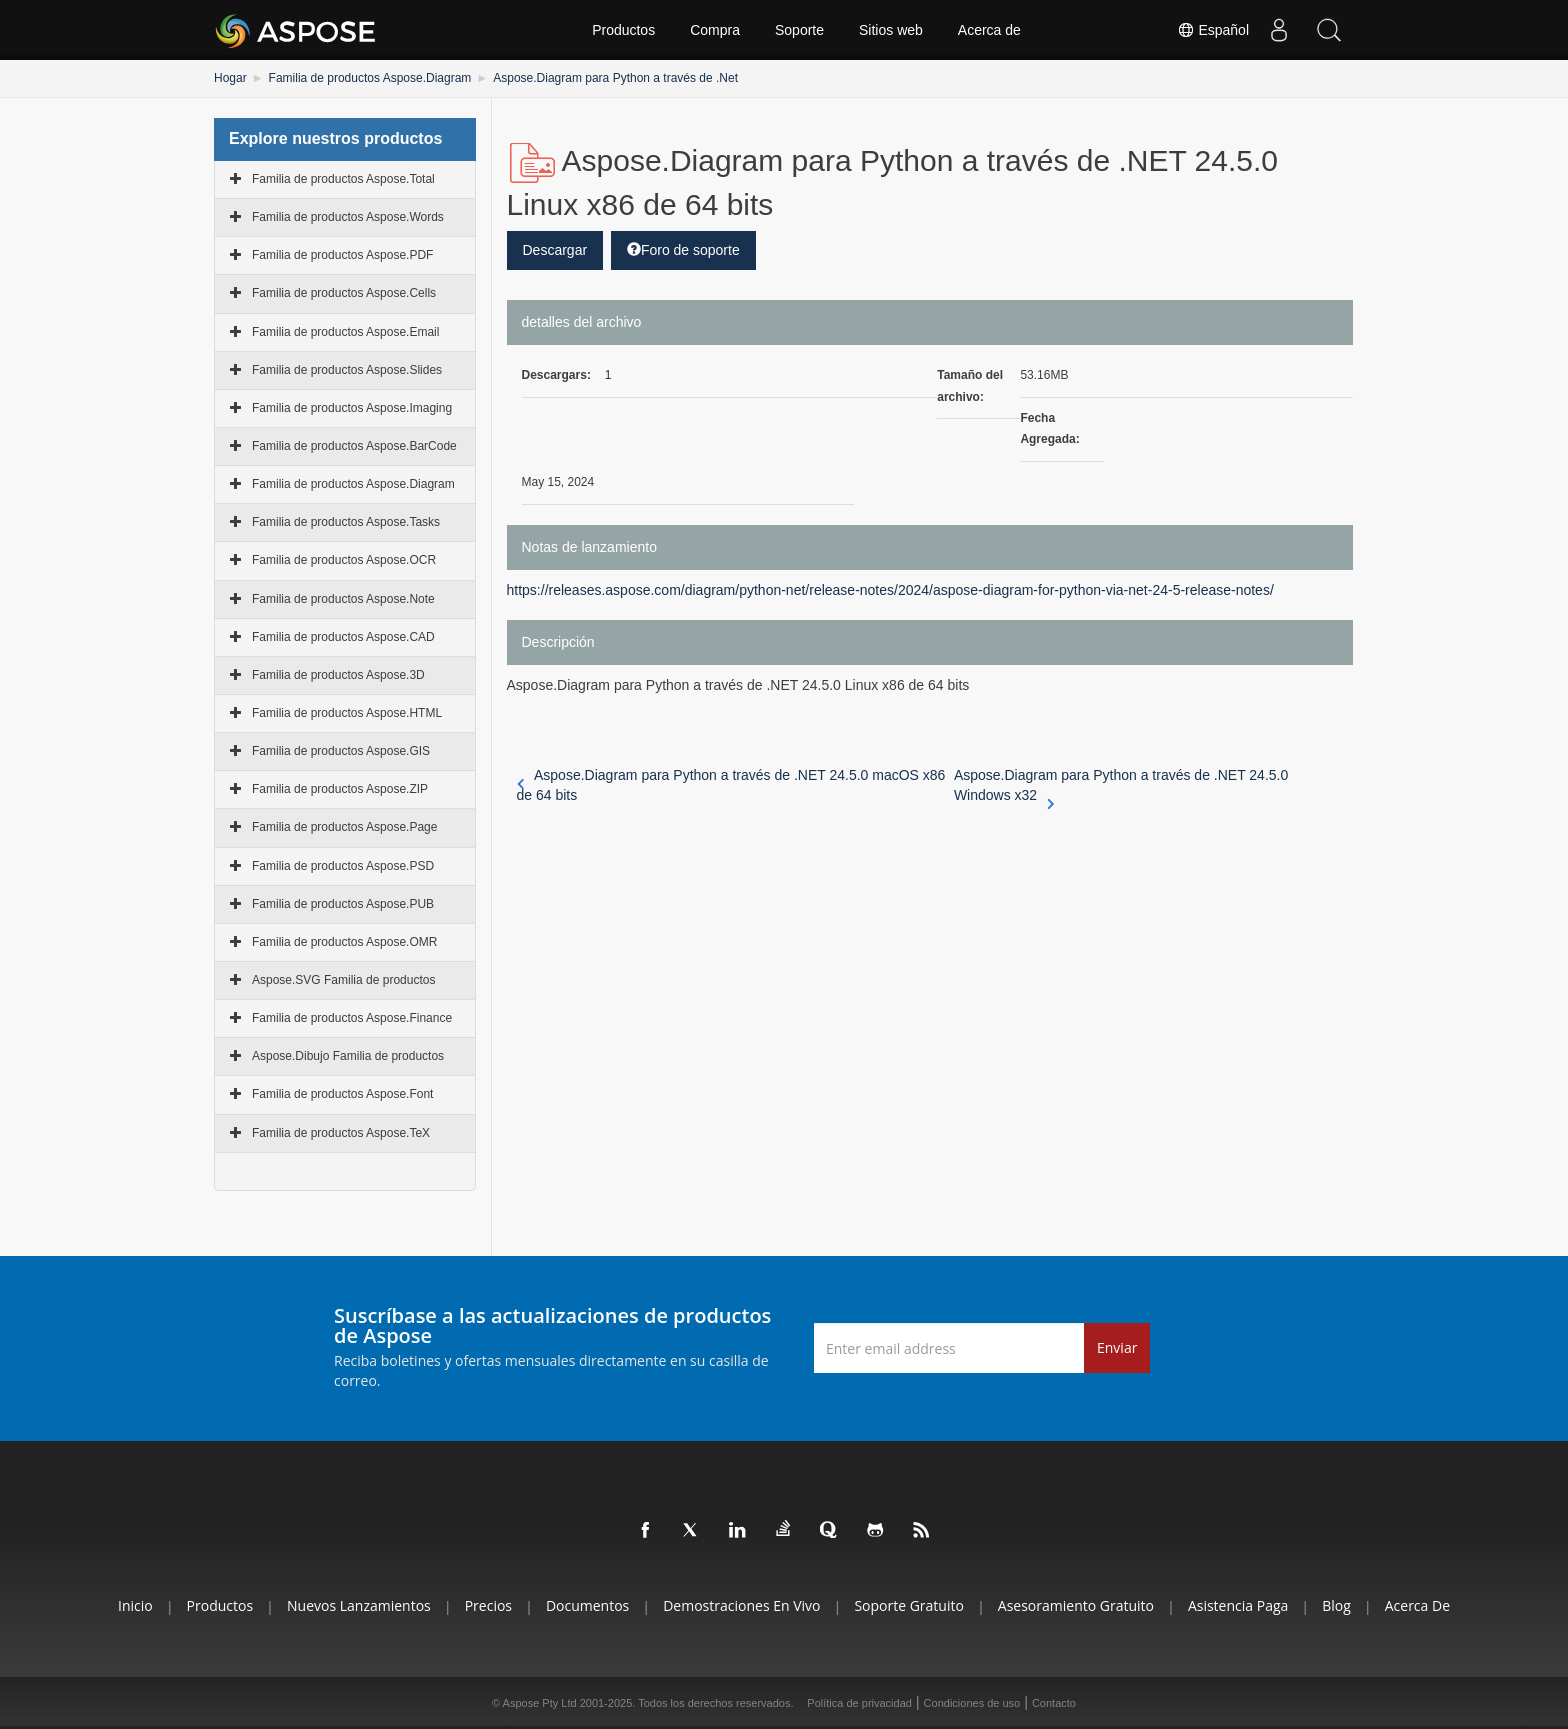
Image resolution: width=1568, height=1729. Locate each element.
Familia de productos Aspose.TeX (341, 1133)
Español (1213, 30)
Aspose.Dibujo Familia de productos (348, 1056)
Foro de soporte (683, 250)
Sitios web (891, 30)
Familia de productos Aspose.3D (338, 675)
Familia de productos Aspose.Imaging (352, 408)
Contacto (1054, 1703)
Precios (488, 1605)
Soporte (799, 30)
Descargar (555, 250)
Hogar (230, 78)
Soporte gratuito (909, 1605)
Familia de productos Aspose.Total (343, 179)
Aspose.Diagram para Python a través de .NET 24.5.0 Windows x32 (1121, 786)
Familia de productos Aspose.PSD (343, 866)
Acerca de (989, 30)
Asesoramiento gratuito (1076, 1605)
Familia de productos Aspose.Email (345, 332)
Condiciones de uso (972, 1703)
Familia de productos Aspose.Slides (347, 370)
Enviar (1117, 1347)
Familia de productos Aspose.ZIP (340, 789)
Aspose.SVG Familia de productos (343, 980)
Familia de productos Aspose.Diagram (370, 78)
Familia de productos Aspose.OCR (344, 560)
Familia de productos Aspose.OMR (344, 942)
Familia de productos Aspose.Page (344, 827)
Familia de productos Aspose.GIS (341, 751)
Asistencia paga (1238, 1605)
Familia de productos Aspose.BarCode (354, 446)
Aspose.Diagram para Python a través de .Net (615, 78)
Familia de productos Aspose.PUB (343, 904)
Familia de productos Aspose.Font (342, 1094)
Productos (623, 30)
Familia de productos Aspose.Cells (344, 293)
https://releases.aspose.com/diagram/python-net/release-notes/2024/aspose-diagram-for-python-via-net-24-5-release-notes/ (890, 590)
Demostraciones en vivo (741, 1605)
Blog (1336, 1605)
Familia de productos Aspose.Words (348, 217)
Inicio (135, 1605)
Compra (715, 30)
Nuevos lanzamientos (359, 1605)
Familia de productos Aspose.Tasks (346, 522)
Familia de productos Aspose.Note (343, 599)
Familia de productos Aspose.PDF (342, 255)
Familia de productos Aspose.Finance (352, 1018)
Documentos (587, 1605)
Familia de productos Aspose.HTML (347, 713)
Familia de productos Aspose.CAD (343, 637)
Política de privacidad (859, 1703)
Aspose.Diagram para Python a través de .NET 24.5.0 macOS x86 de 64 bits (731, 785)
